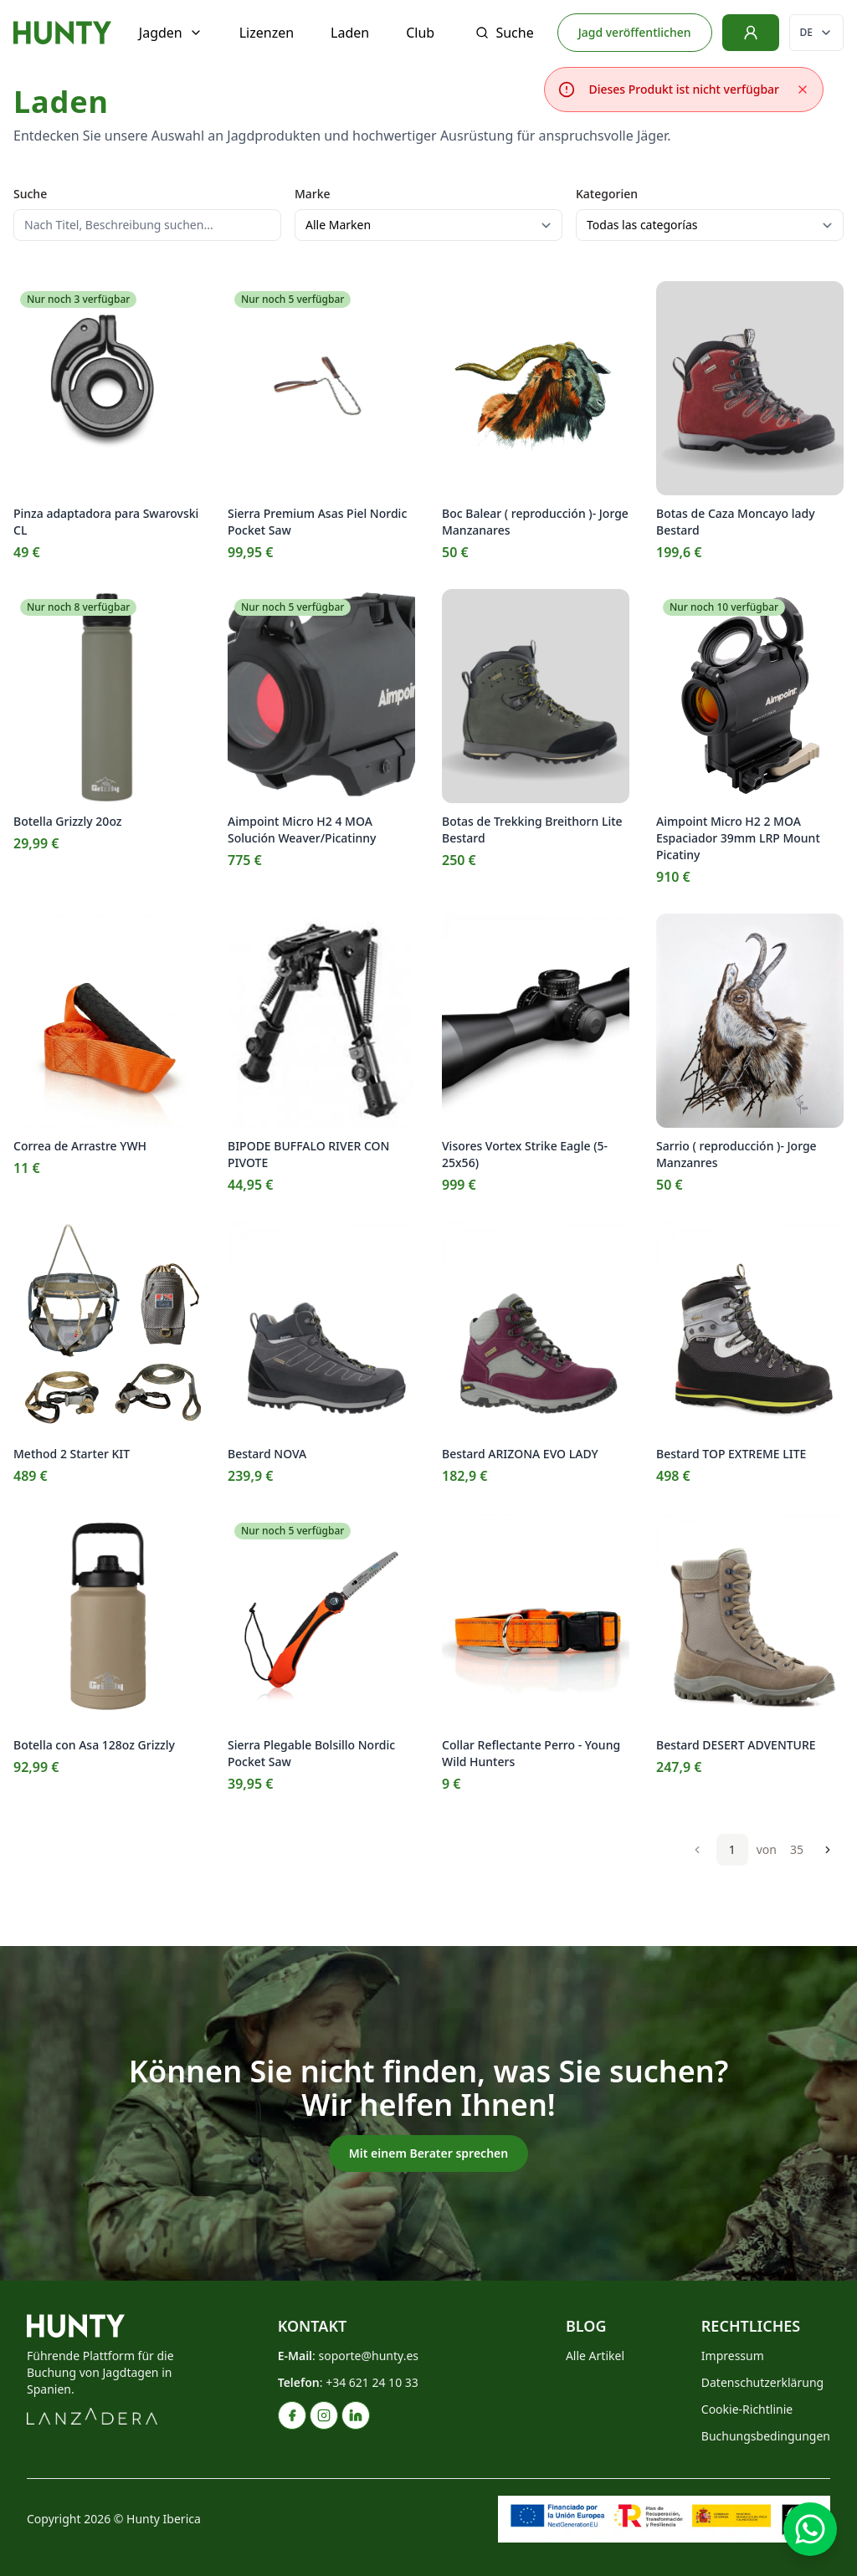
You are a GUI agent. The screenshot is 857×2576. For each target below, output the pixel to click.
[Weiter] (828, 1850)
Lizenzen (266, 32)
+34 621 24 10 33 (372, 2382)
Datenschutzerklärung (762, 2382)
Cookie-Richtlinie (747, 2409)
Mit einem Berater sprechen (428, 2153)
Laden (350, 32)
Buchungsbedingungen (765, 2436)
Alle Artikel (595, 2355)
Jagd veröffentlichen (634, 32)
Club (420, 32)
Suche (504, 32)
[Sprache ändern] (816, 32)
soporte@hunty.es (368, 2355)
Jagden (171, 32)
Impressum (732, 2355)
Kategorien (607, 194)
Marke (313, 194)
